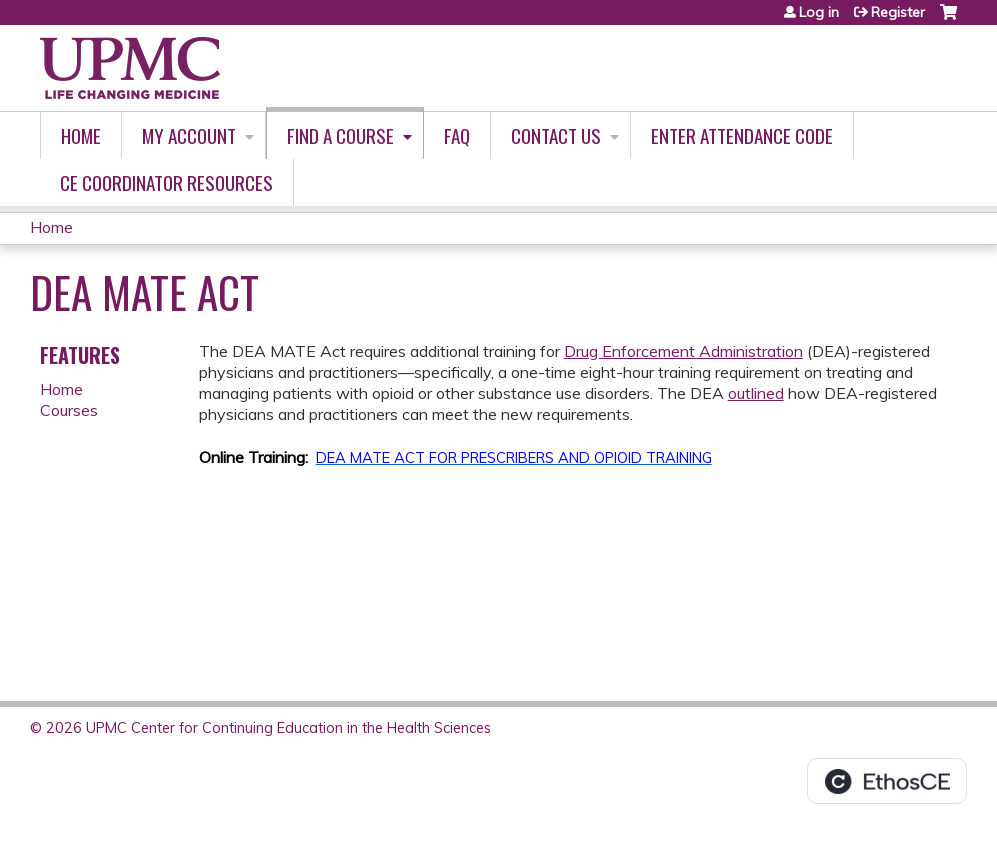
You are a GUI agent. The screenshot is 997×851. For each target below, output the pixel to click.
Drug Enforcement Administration (683, 351)
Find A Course (340, 135)
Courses (69, 410)
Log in (819, 12)
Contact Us (556, 135)
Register (898, 12)
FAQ (457, 135)
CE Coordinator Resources (166, 182)
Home (81, 135)
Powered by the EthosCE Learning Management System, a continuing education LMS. (887, 781)
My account (189, 135)
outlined (756, 393)
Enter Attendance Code (742, 135)
